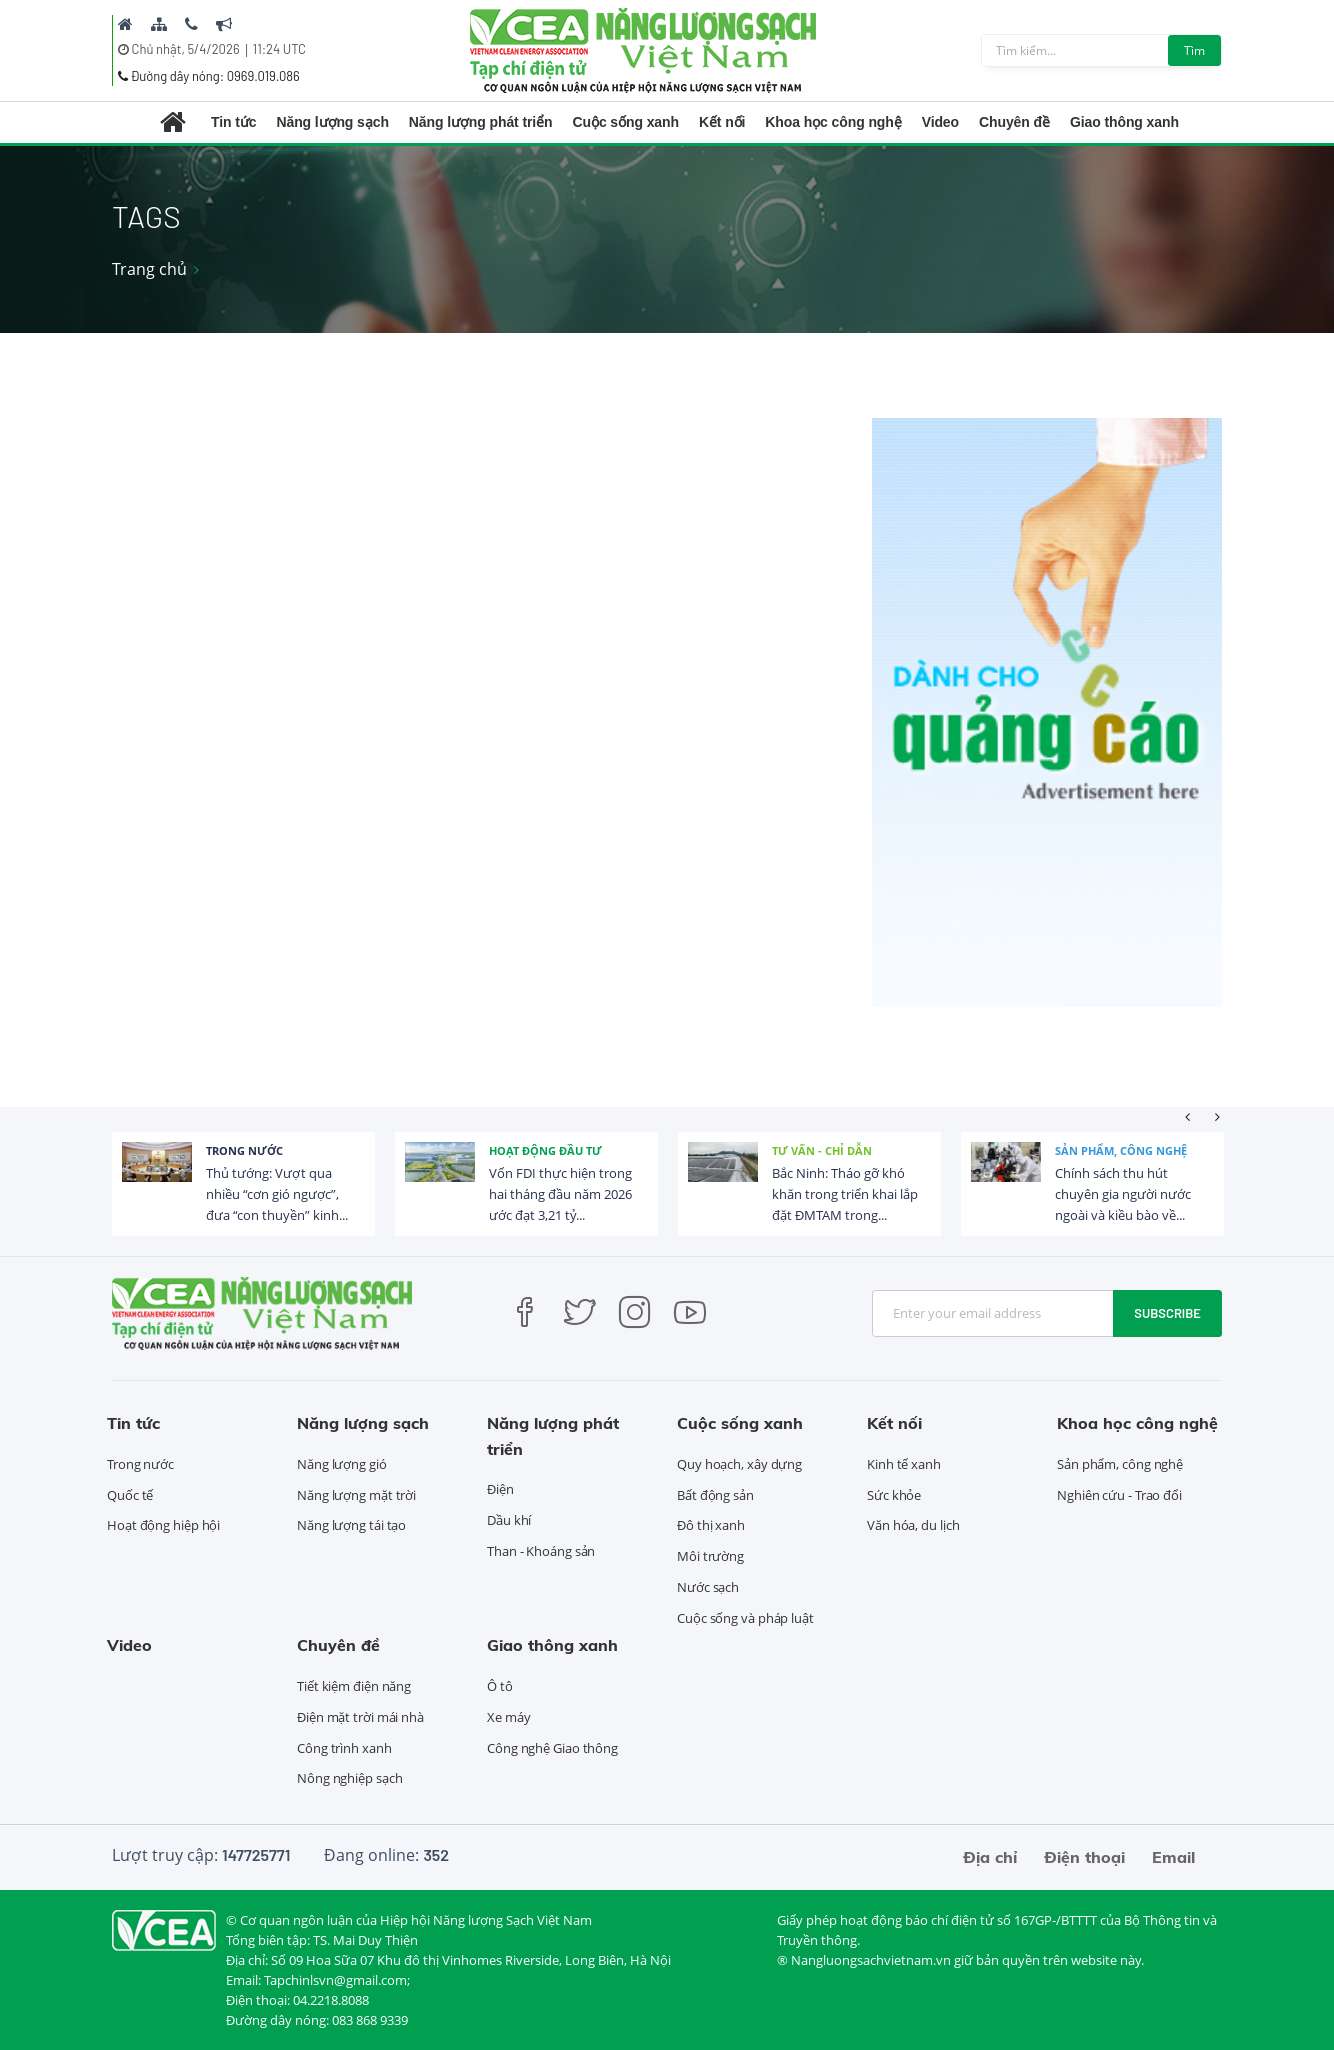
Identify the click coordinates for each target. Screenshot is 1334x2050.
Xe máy (508, 1717)
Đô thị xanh (711, 1525)
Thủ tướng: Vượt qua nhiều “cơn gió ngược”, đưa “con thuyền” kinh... (277, 1194)
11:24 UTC (279, 49)
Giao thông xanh (1124, 122)
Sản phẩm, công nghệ (1121, 1150)
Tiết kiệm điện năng (354, 1686)
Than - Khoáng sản (541, 1551)
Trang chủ (149, 269)
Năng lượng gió (342, 1464)
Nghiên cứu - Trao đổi (1119, 1495)
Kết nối (722, 122)
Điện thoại (1084, 1857)
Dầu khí (509, 1520)
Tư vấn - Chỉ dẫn (822, 1150)
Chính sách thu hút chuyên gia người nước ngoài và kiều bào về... (1123, 1194)
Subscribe (1167, 1313)
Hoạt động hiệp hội (163, 1525)
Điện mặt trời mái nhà (360, 1717)
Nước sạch (708, 1587)
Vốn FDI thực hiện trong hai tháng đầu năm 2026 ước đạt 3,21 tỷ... (560, 1194)
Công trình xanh (344, 1748)
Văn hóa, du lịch (913, 1525)
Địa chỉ (990, 1857)
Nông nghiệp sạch (349, 1778)
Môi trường (710, 1556)
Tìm (1194, 50)
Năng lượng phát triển (481, 122)
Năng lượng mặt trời (356, 1495)
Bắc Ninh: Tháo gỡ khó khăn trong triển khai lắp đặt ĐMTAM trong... (845, 1194)
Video (940, 122)
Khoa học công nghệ (833, 122)
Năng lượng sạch (332, 122)
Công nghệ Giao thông (552, 1748)
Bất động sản (715, 1495)
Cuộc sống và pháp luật (745, 1618)
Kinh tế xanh (904, 1464)
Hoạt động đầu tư (545, 1150)
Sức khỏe (894, 1495)
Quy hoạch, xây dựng (739, 1464)
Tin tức (233, 122)
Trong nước (244, 1150)
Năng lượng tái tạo (351, 1525)
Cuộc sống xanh (626, 122)
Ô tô (500, 1686)
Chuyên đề (1014, 122)
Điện (500, 1489)
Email (1173, 1857)
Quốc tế (130, 1495)
